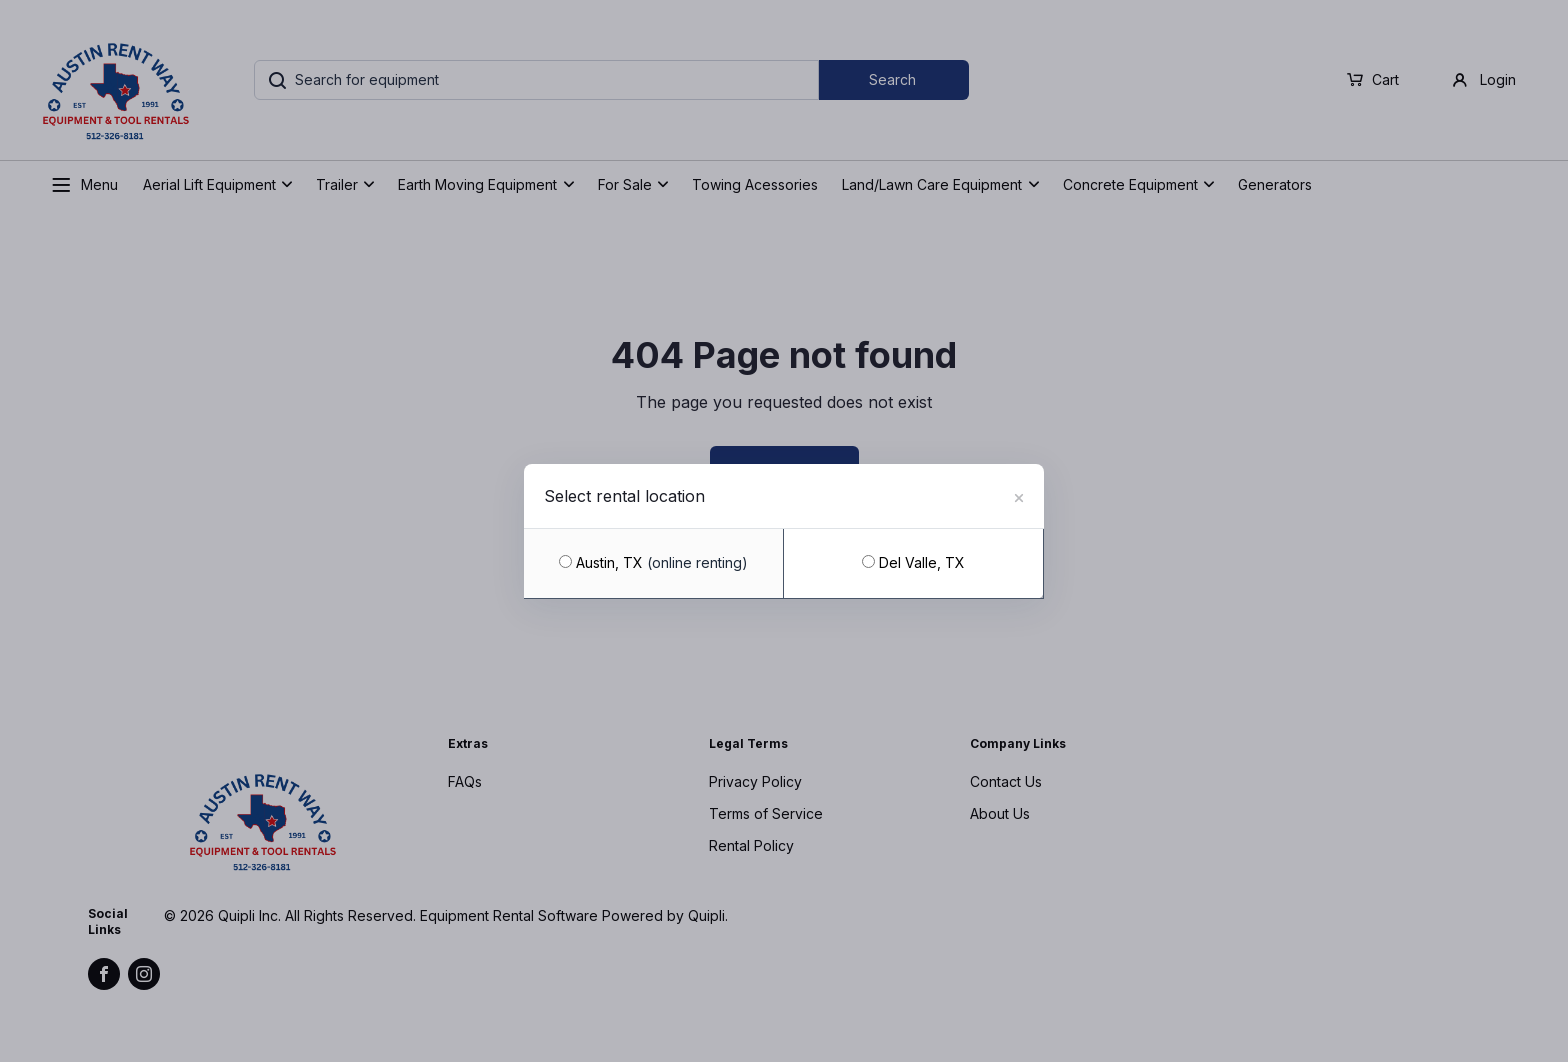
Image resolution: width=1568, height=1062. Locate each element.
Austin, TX (653, 562)
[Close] (1019, 495)
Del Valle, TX (913, 562)
